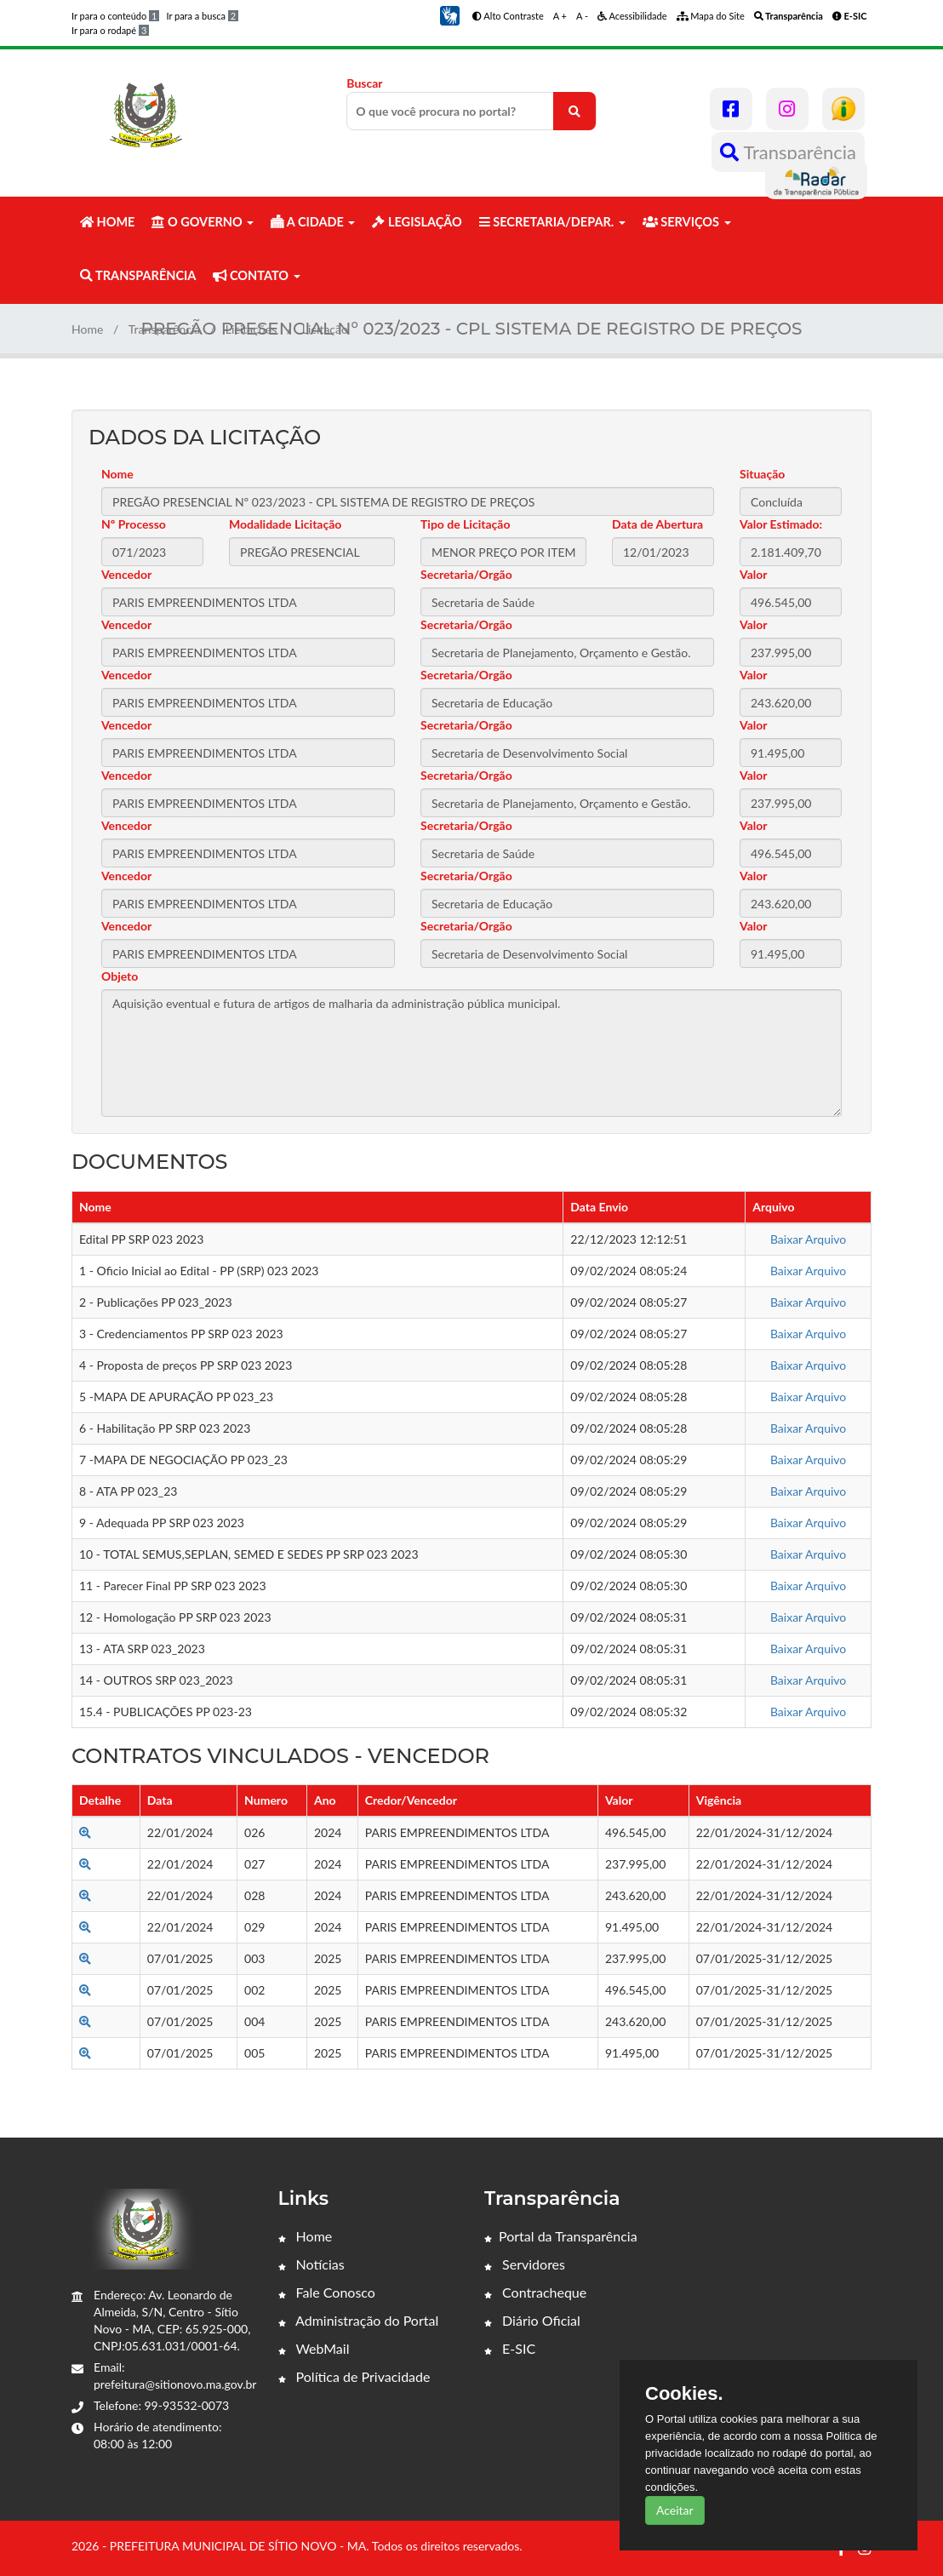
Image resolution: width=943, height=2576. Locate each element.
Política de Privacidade (354, 2376)
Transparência (788, 151)
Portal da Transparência (560, 2236)
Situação (762, 474)
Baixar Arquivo (808, 1239)
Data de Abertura (657, 524)
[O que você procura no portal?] (574, 111)
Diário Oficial (532, 2320)
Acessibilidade (632, 15)
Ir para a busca (202, 15)
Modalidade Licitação (285, 524)
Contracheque (535, 2292)
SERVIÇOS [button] (687, 222)
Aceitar (675, 2510)
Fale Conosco (326, 2292)
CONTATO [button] (256, 275)
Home (87, 329)
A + (560, 15)
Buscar (471, 103)
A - (582, 15)
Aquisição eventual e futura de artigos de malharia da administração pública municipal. (471, 1053)
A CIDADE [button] (313, 222)
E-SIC (509, 2348)
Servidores (524, 2264)
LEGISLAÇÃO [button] (416, 222)
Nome (117, 474)
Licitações (251, 329)
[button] (449, 14)
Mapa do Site (711, 15)
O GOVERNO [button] (202, 222)
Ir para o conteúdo (115, 15)
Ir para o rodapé (110, 30)
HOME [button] (107, 222)
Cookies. (684, 2393)
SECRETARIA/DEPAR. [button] (552, 222)
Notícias (311, 2264)
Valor (754, 574)
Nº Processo (133, 524)
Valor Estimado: (781, 524)
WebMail (314, 2348)
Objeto (119, 976)
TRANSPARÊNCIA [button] (138, 275)
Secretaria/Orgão (466, 574)
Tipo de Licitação (465, 524)
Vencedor (126, 574)
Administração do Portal (358, 2320)
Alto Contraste (508, 15)
